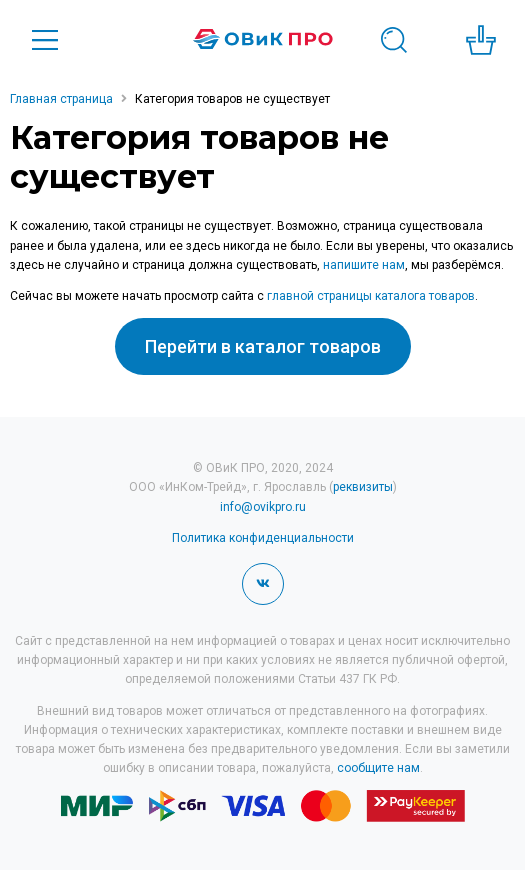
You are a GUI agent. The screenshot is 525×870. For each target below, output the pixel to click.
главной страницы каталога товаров (371, 296)
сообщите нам (378, 768)
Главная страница (61, 99)
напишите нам (364, 265)
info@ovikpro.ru (263, 507)
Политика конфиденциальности (263, 538)
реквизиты (363, 487)
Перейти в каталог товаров (263, 346)
